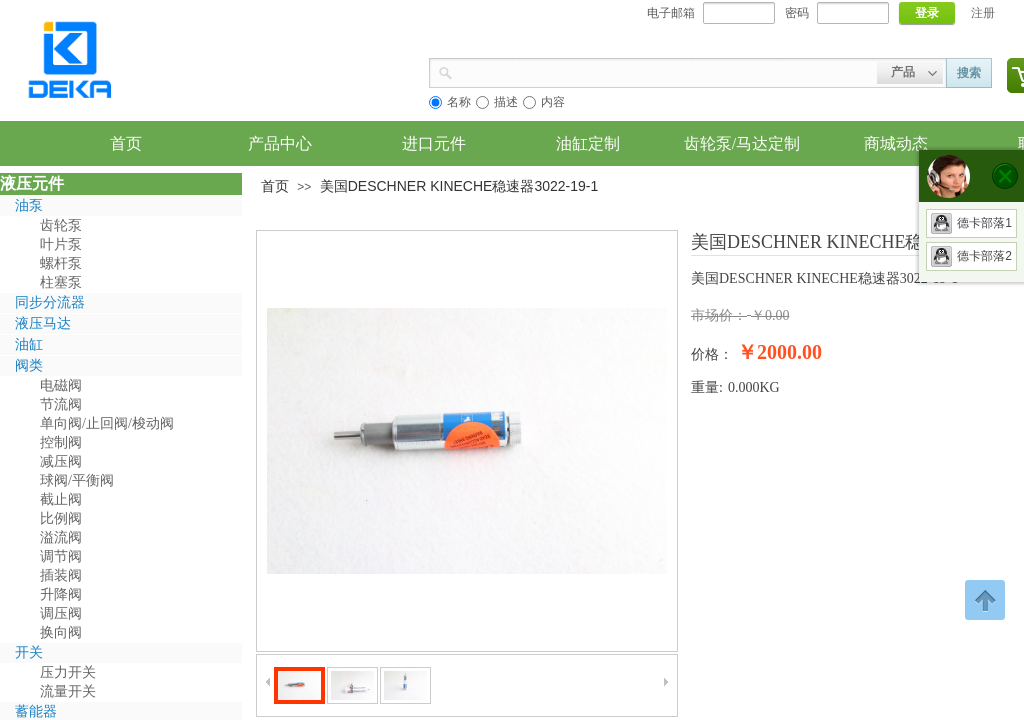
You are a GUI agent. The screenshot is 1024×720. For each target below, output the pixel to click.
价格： (712, 354)
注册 (983, 13)
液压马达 (43, 323)
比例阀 (61, 518)
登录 (927, 13)
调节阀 (61, 556)
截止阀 (61, 499)
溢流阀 (61, 537)
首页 (275, 186)
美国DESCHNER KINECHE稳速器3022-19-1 (459, 186)
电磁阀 (61, 385)
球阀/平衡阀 (77, 480)
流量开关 (68, 691)
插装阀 (61, 575)
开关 (29, 652)
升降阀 (61, 594)
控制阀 (61, 442)
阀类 (29, 365)
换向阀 (61, 632)
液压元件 (32, 183)
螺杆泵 (61, 263)
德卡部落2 (971, 256)
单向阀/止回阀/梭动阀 (107, 423)
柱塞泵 (61, 282)
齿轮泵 (61, 225)
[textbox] (665, 71)
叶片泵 (61, 244)
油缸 (29, 344)
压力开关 (68, 672)
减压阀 (61, 461)
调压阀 (61, 613)
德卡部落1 (971, 223)
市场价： (719, 315)
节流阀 (61, 404)
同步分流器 (50, 302)
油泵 (29, 205)
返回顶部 (985, 600)
